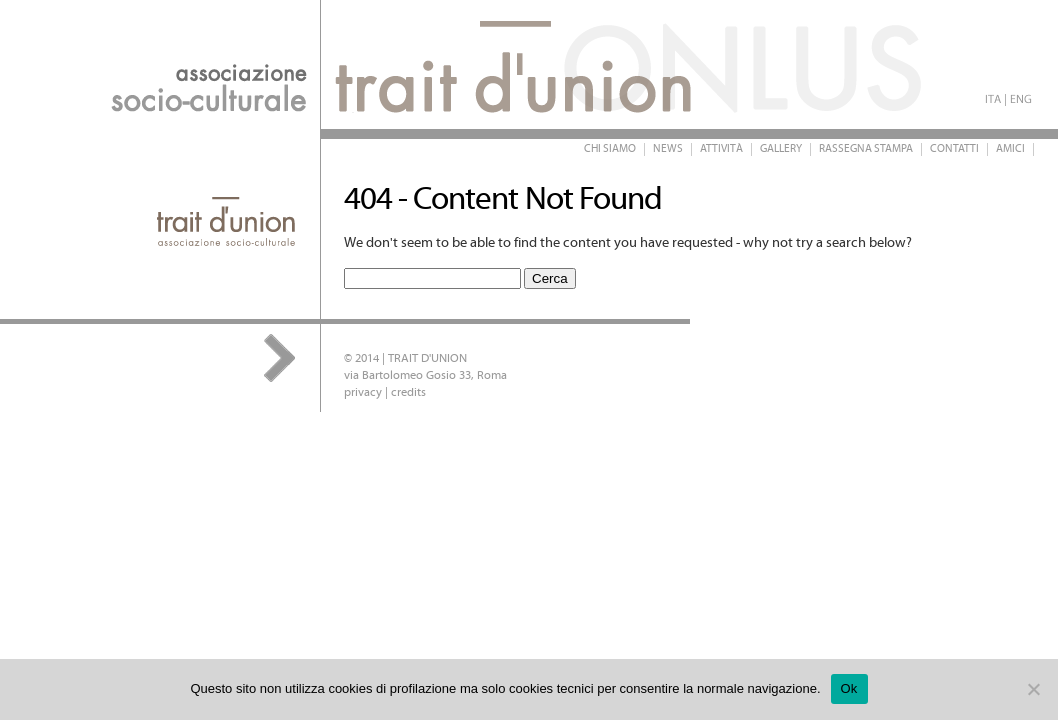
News (668, 149)
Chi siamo (610, 149)
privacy (363, 392)
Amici (1010, 149)
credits (408, 392)
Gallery (781, 149)
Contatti (954, 149)
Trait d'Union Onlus (400, 64)
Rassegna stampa (866, 149)
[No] (1033, 689)
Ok (849, 688)
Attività (721, 149)
